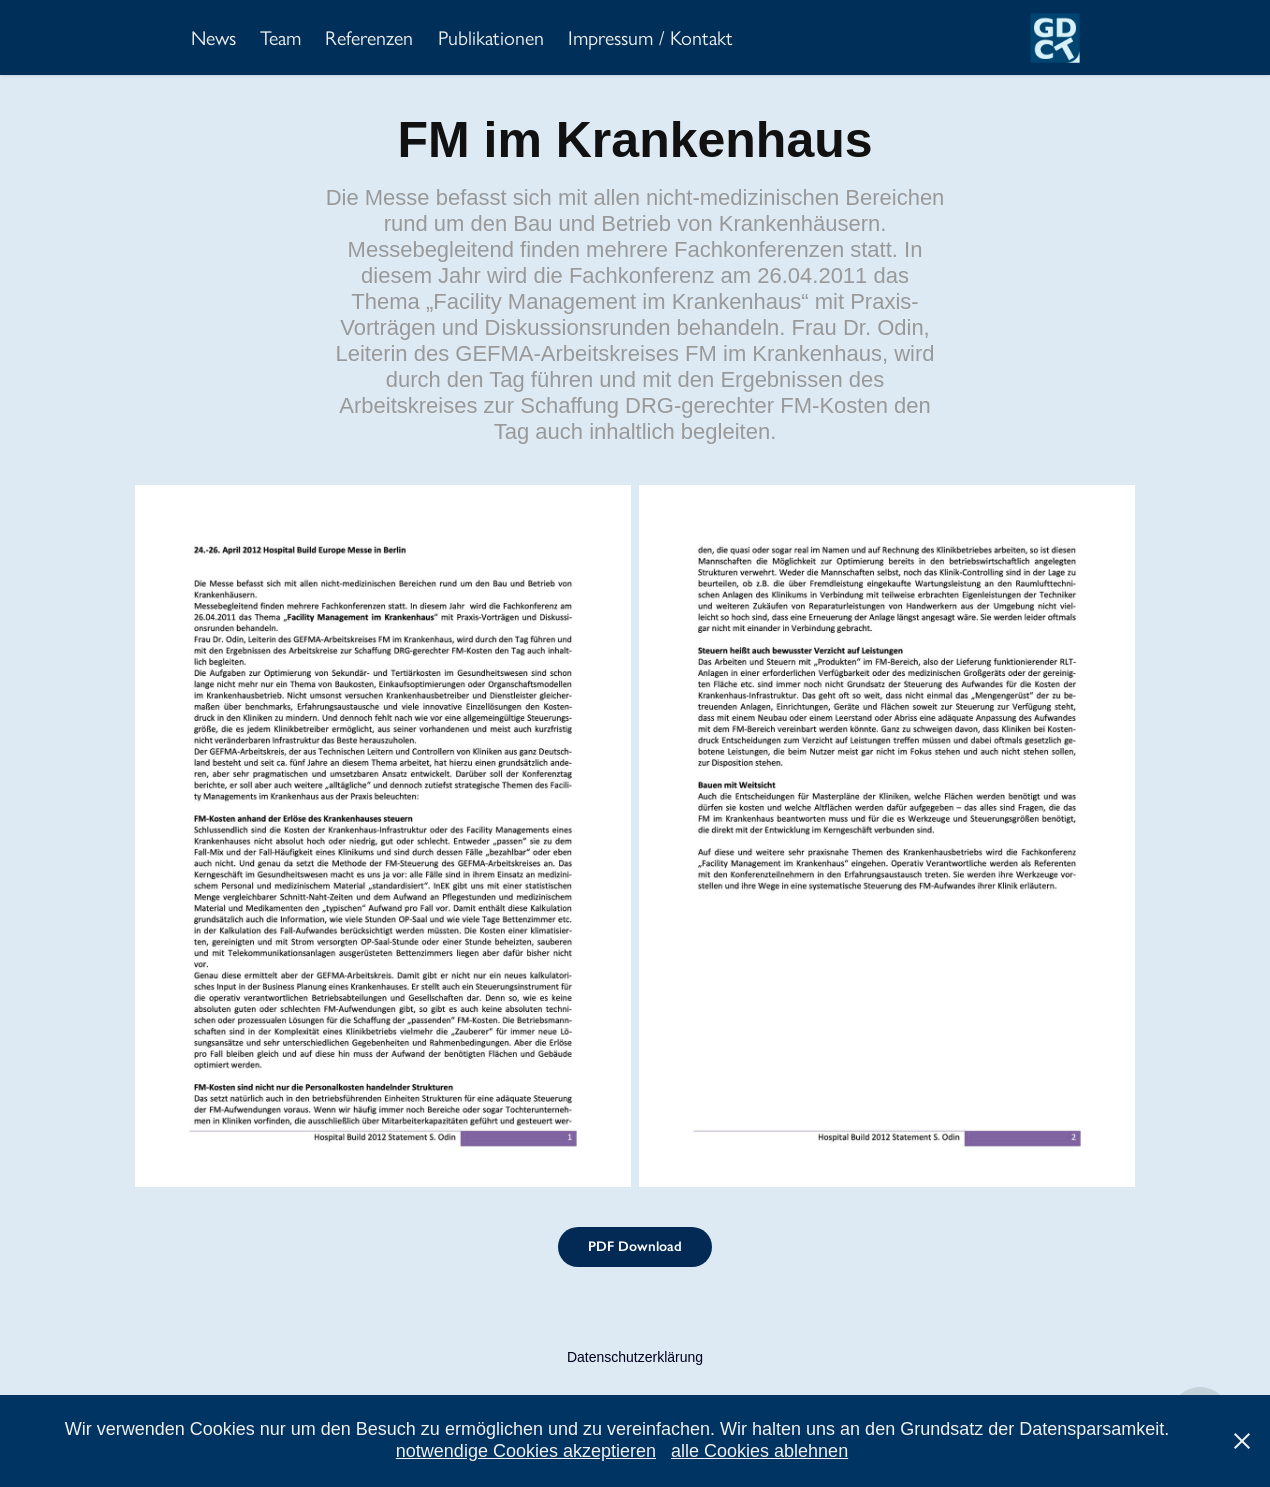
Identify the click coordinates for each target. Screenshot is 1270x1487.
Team (280, 38)
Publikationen (491, 38)
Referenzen (369, 38)
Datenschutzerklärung (635, 1357)
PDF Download (635, 1246)
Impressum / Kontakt (650, 38)
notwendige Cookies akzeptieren (526, 1451)
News (213, 38)
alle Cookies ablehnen (759, 1451)
